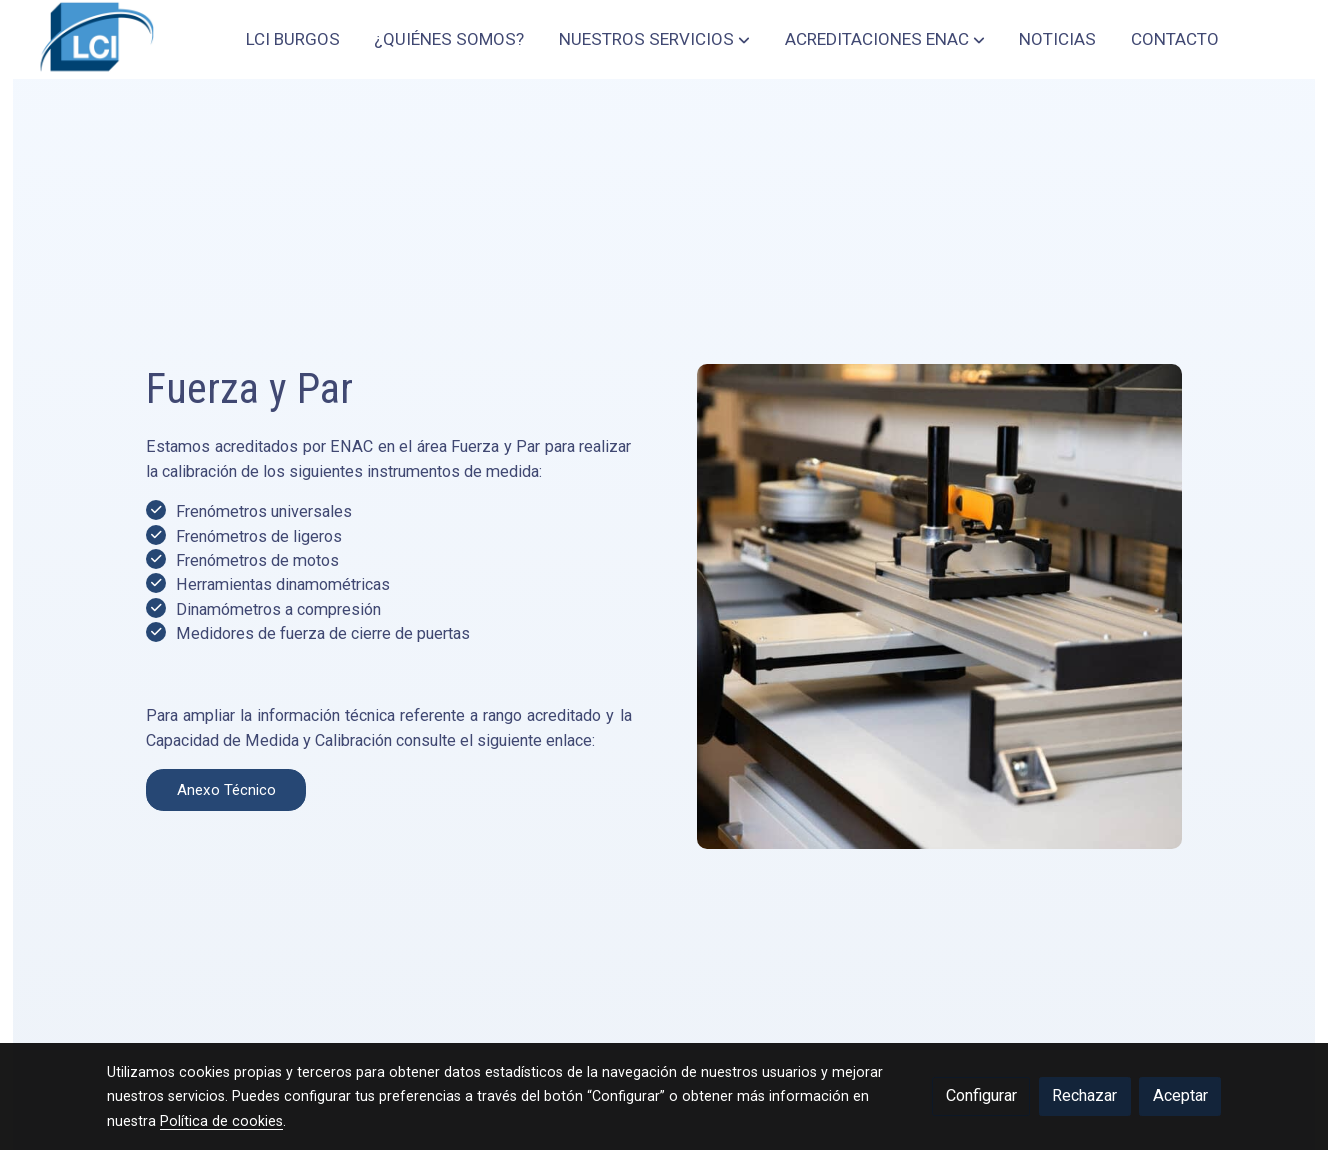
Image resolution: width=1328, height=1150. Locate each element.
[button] (654, 39)
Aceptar (1180, 1095)
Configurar (981, 1095)
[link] (94, 39)
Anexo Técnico (139, 790)
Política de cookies (221, 1121)
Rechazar (1084, 1095)
